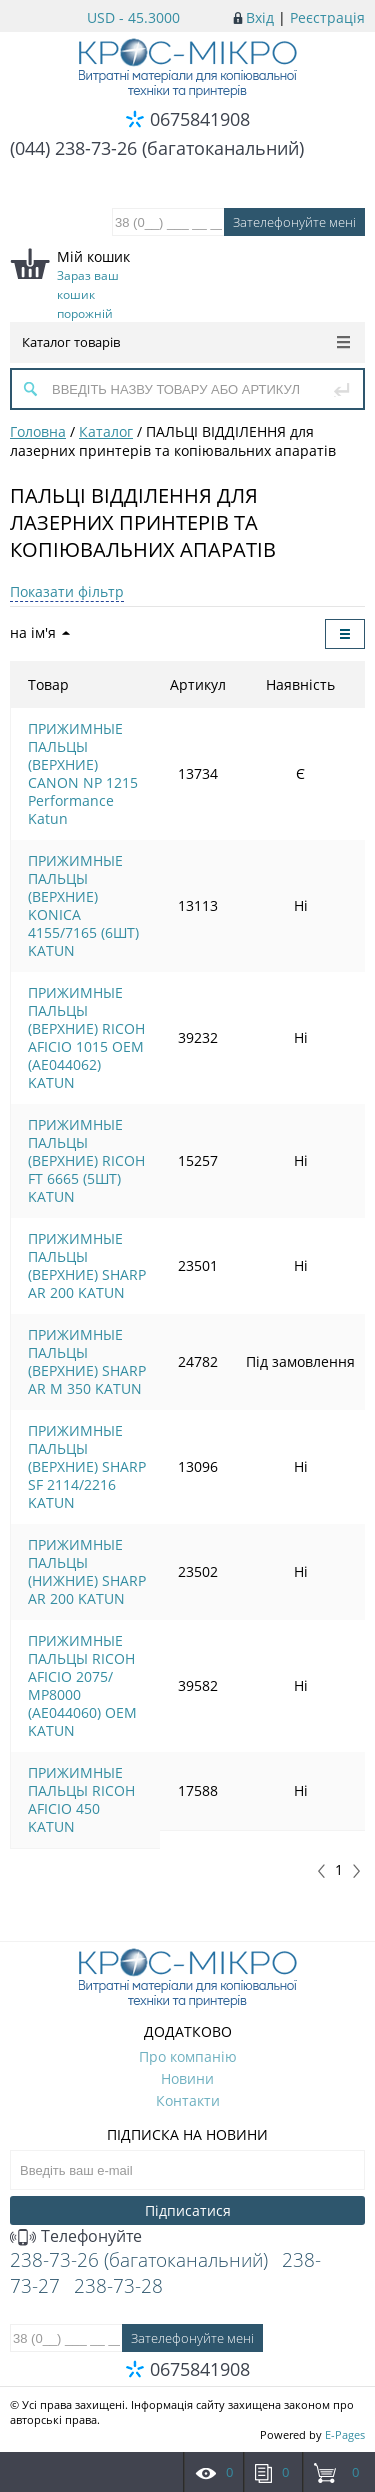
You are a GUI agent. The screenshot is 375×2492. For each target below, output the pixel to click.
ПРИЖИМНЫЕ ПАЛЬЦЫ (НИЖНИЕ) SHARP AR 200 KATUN (87, 1571)
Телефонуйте (76, 2236)
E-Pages (345, 2434)
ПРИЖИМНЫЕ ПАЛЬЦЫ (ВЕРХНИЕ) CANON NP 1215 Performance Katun (83, 773)
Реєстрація (327, 17)
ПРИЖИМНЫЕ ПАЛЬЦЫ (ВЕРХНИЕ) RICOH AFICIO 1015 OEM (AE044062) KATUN (86, 1037)
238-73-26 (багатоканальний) (139, 2260)
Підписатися (188, 2210)
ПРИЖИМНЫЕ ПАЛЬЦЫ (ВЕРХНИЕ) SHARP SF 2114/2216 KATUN (87, 1466)
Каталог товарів (186, 342)
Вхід (260, 17)
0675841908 (200, 119)
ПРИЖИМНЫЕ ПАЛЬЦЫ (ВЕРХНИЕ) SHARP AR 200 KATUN (87, 1265)
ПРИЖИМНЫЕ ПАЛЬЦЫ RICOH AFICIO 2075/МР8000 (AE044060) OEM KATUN (82, 1685)
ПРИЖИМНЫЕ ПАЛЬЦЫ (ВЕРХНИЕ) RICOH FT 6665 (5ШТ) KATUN (86, 1160)
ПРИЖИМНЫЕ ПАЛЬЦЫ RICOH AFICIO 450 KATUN (81, 1799)
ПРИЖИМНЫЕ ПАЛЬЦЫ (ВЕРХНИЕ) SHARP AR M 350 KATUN (87, 1361)
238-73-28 (118, 2286)
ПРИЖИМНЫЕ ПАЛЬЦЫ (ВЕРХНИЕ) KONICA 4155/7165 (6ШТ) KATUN (83, 905)
